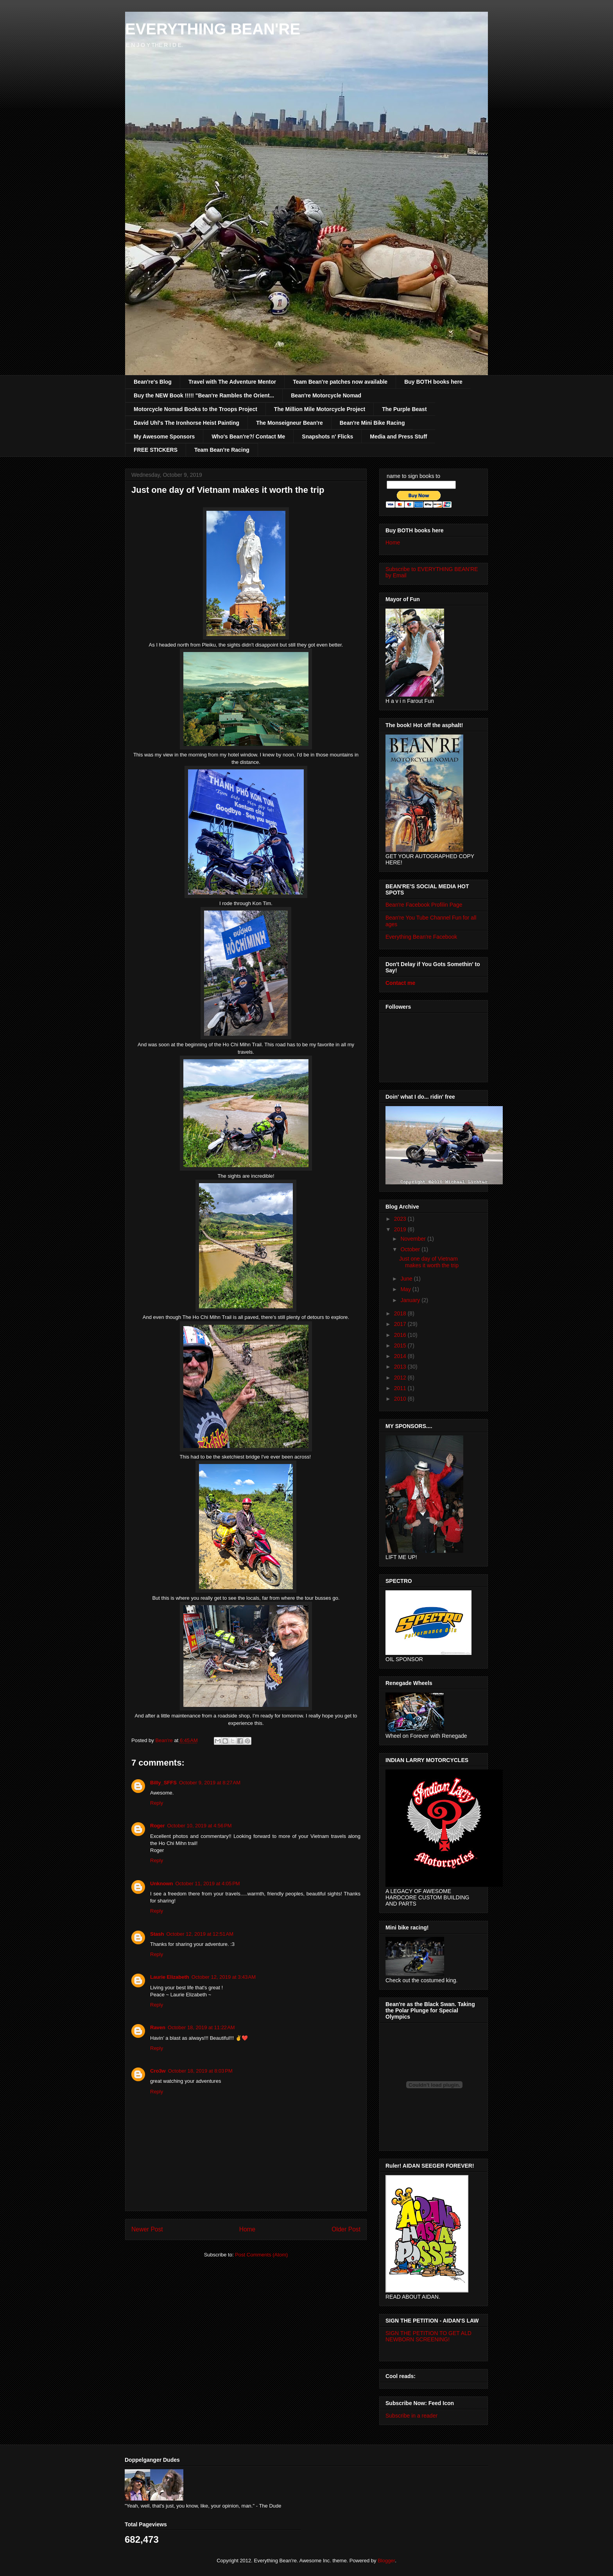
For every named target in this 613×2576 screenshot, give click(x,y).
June (407, 1278)
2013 (401, 1366)
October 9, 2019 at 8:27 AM (209, 1783)
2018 (401, 1313)
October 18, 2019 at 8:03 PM (200, 2071)
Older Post (346, 2229)
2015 (401, 1345)
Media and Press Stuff (398, 436)
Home (247, 2229)
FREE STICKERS (155, 450)
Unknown (161, 1883)
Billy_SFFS (163, 1783)
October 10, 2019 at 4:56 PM (199, 1826)
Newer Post (147, 2229)
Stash (157, 1934)
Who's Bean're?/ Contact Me (248, 436)
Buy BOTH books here (433, 382)
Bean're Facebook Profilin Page (423, 905)
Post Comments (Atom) (261, 2255)
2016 (401, 1335)
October (410, 1249)
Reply (156, 1803)
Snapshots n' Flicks (327, 436)
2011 (401, 1388)
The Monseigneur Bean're (289, 423)
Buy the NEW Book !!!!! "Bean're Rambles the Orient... (204, 395)
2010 (401, 1399)
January (410, 1300)
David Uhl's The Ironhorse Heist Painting (186, 423)
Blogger (386, 2560)
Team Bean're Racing (221, 450)
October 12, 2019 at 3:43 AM (224, 1977)
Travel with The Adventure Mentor (232, 382)
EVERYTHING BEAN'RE (212, 29)
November (413, 1239)
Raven (157, 2027)
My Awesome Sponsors (164, 436)
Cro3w (158, 2071)
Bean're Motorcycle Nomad (326, 395)
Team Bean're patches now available (340, 382)
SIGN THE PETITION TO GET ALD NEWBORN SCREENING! (428, 2336)
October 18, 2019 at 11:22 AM (201, 2027)
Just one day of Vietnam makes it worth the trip (429, 1262)
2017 (401, 1324)
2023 (401, 1219)
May (406, 1289)
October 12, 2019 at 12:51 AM (199, 1934)
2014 (401, 1356)
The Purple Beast (404, 409)
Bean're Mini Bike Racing (372, 423)
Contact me (400, 983)
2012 (401, 1377)
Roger (157, 1826)
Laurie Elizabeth (169, 1977)
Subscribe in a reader (411, 2416)
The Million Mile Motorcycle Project (319, 409)
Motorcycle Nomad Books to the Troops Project (195, 409)
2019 (401, 1229)
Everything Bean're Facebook (421, 937)
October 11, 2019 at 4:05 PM (208, 1883)
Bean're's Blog (153, 382)
